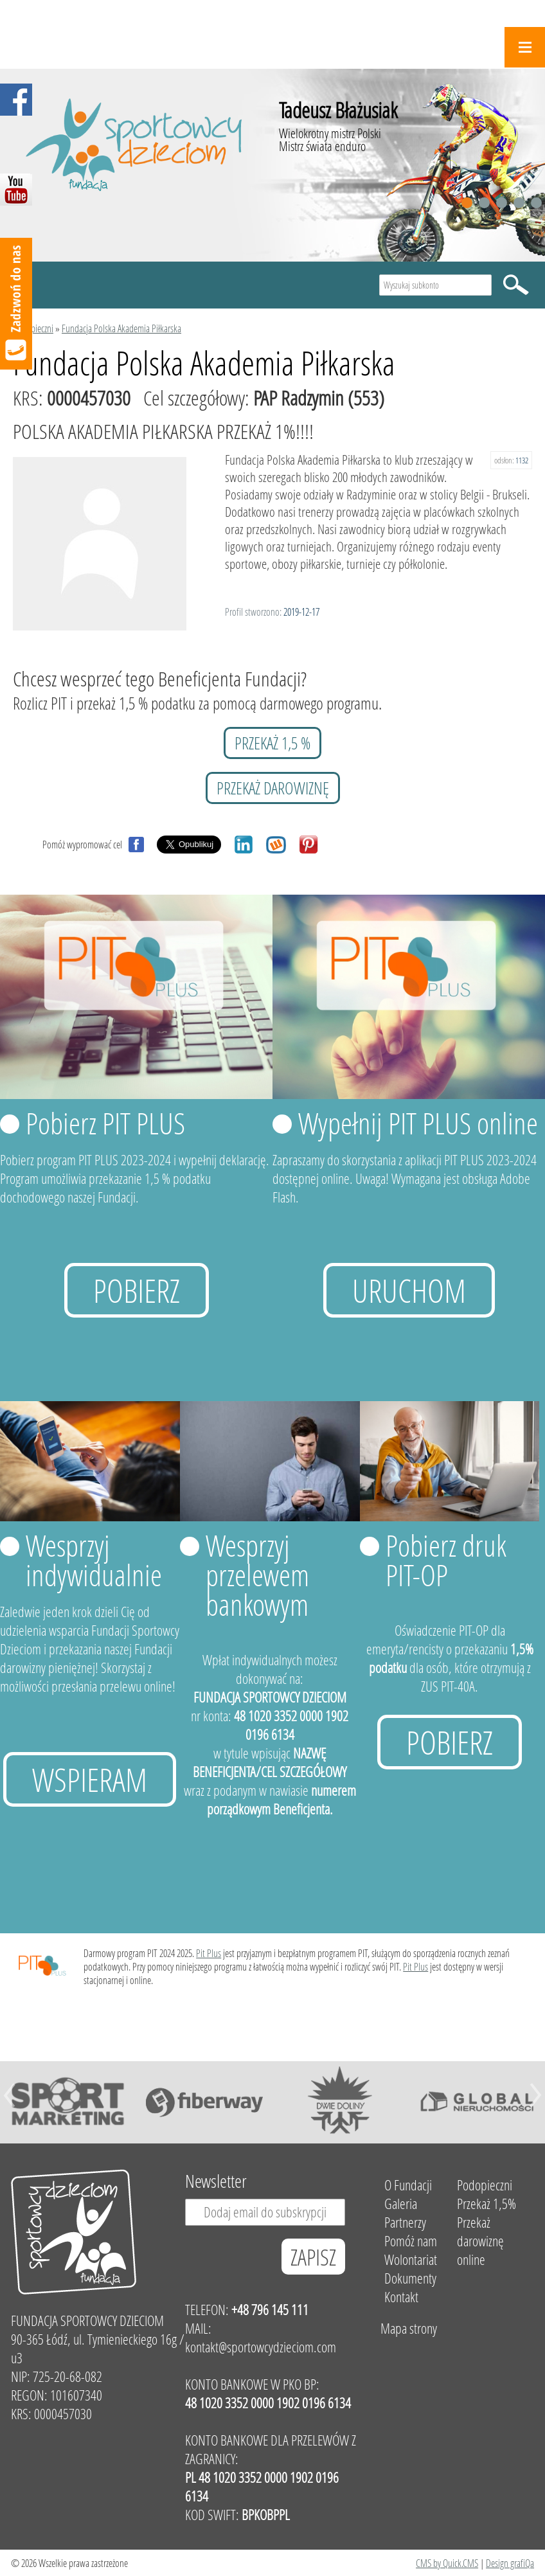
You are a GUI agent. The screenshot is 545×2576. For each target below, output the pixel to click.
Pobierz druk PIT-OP (446, 1560)
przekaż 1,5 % (272, 743)
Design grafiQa (510, 2563)
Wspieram (89, 1779)
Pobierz (136, 1290)
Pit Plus (208, 1953)
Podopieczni (33, 328)
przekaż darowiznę (273, 788)
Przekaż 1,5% (486, 2203)
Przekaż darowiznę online (480, 2241)
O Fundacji (408, 2185)
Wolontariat (410, 2259)
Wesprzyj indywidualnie (94, 1560)
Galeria (400, 2203)
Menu (525, 47)
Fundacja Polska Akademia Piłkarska (121, 328)
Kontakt (401, 2296)
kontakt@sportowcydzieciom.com (260, 2347)
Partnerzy (405, 2222)
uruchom (409, 1290)
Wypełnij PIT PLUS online (418, 1123)
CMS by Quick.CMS (447, 2563)
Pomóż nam (410, 2241)
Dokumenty (410, 2278)
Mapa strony (408, 2328)
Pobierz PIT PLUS (105, 1123)
